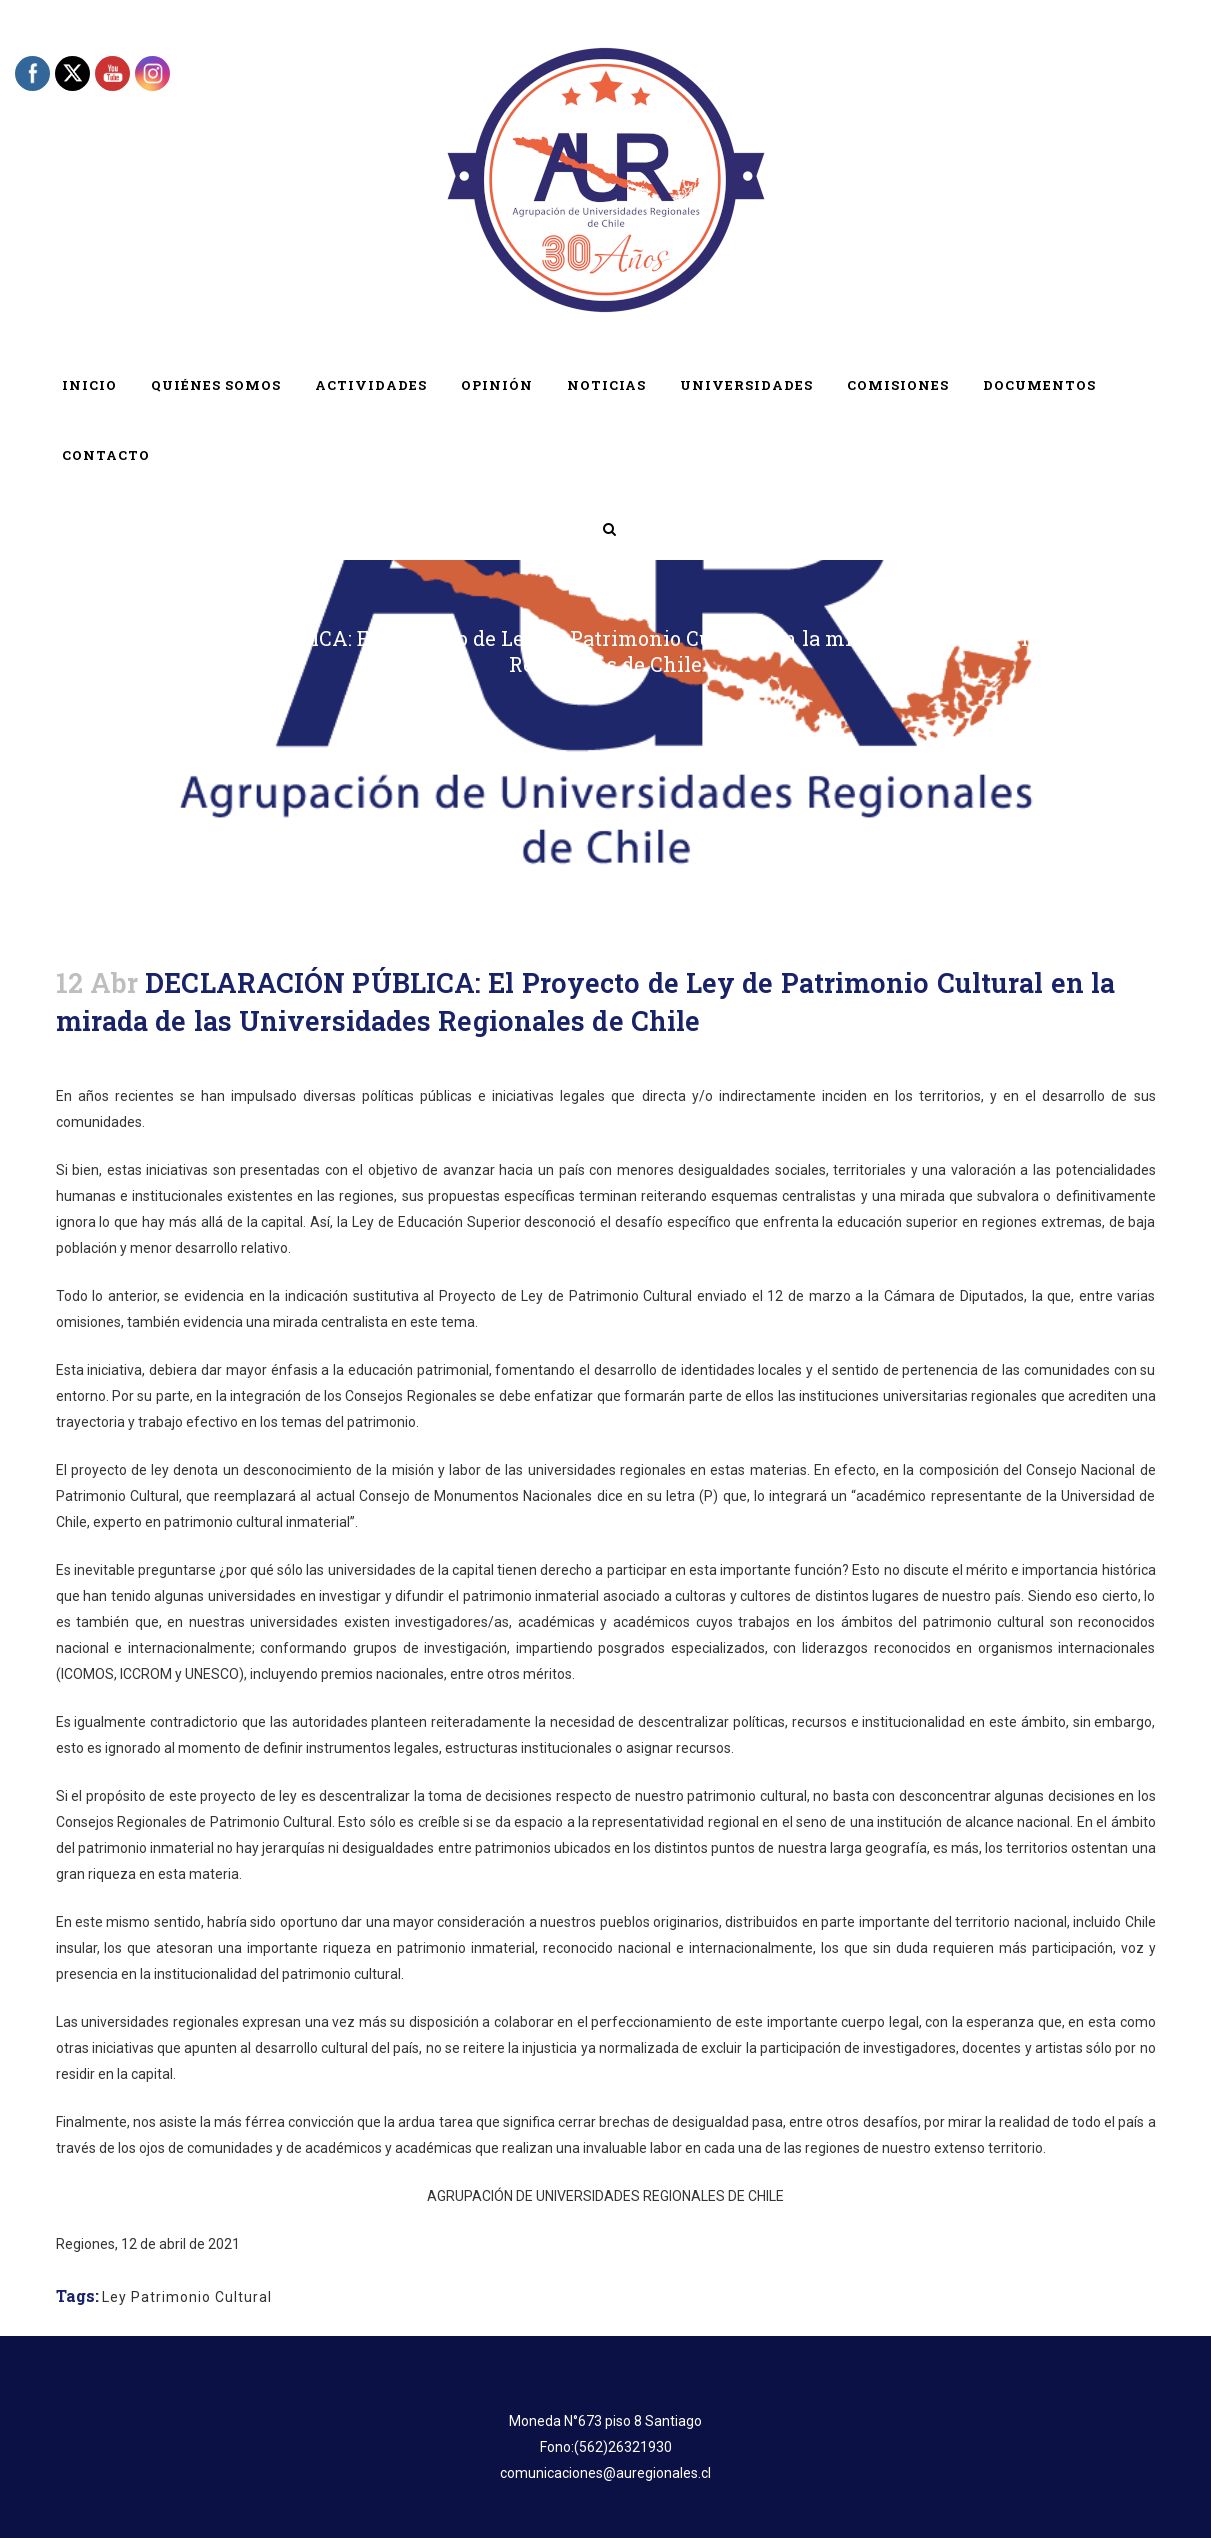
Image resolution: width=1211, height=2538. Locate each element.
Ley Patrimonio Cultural (187, 2297)
